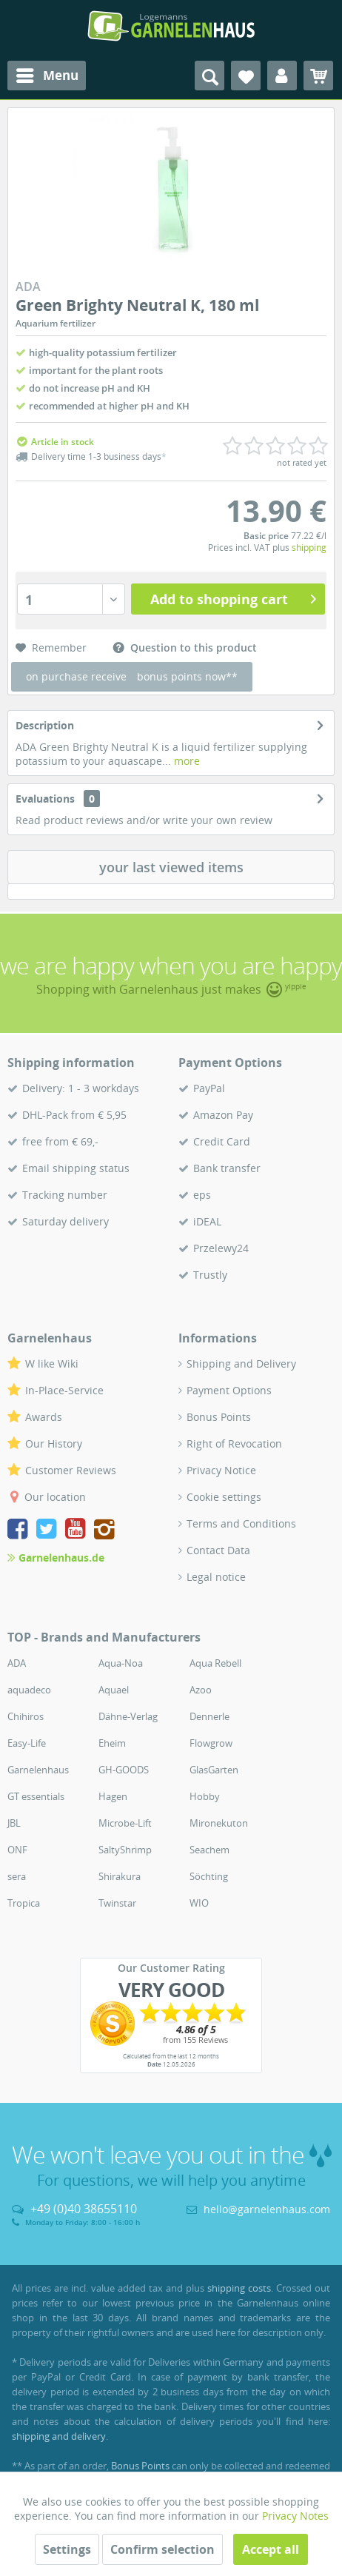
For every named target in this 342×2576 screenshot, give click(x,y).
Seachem (209, 1849)
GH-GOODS (123, 1769)
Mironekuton (219, 1823)
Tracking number (64, 1195)
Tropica (23, 1903)
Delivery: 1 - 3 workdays (80, 1088)
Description (45, 725)
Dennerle (209, 1716)
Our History (53, 1443)
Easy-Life (26, 1743)
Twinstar (117, 1903)
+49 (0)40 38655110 (83, 2209)
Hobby (205, 1796)
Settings (67, 2549)
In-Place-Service (64, 1390)
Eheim (112, 1743)
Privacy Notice (221, 1470)
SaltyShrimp (125, 1849)
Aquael (113, 1689)
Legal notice (216, 1577)
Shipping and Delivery (241, 1363)
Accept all (270, 2549)
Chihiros (25, 1716)
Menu (47, 74)
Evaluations (45, 799)
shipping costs (239, 2288)
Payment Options (229, 1390)
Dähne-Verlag (128, 1716)
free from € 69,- (60, 1141)
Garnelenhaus (38, 1769)
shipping (309, 547)
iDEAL (207, 1221)
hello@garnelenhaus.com (267, 2209)
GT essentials (35, 1796)
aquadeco (29, 1689)
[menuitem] (46, 75)
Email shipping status (76, 1168)
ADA (16, 1663)
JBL (14, 1823)
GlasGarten (214, 1769)
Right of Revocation (234, 1443)
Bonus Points (219, 1417)
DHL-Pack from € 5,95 (74, 1115)
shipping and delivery (59, 2436)
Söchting (209, 1876)
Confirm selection (162, 2549)
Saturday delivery (65, 1221)
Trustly (210, 1275)
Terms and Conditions (241, 1523)
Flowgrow (211, 1743)
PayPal (209, 1088)
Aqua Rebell (215, 1663)
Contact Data (218, 1550)
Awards (43, 1417)
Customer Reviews (70, 1470)
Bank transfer (227, 1168)
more (185, 761)
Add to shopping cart (233, 597)
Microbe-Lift (125, 1823)
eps (202, 1195)
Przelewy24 (221, 1248)
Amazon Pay (223, 1115)
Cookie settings (224, 1497)
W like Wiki (51, 1363)
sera (16, 1876)
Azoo (201, 1689)
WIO (199, 1903)
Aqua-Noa (120, 1663)
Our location (55, 1497)
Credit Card (221, 1141)
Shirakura (119, 1876)
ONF (17, 1849)
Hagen (112, 1796)
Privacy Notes (295, 2516)
